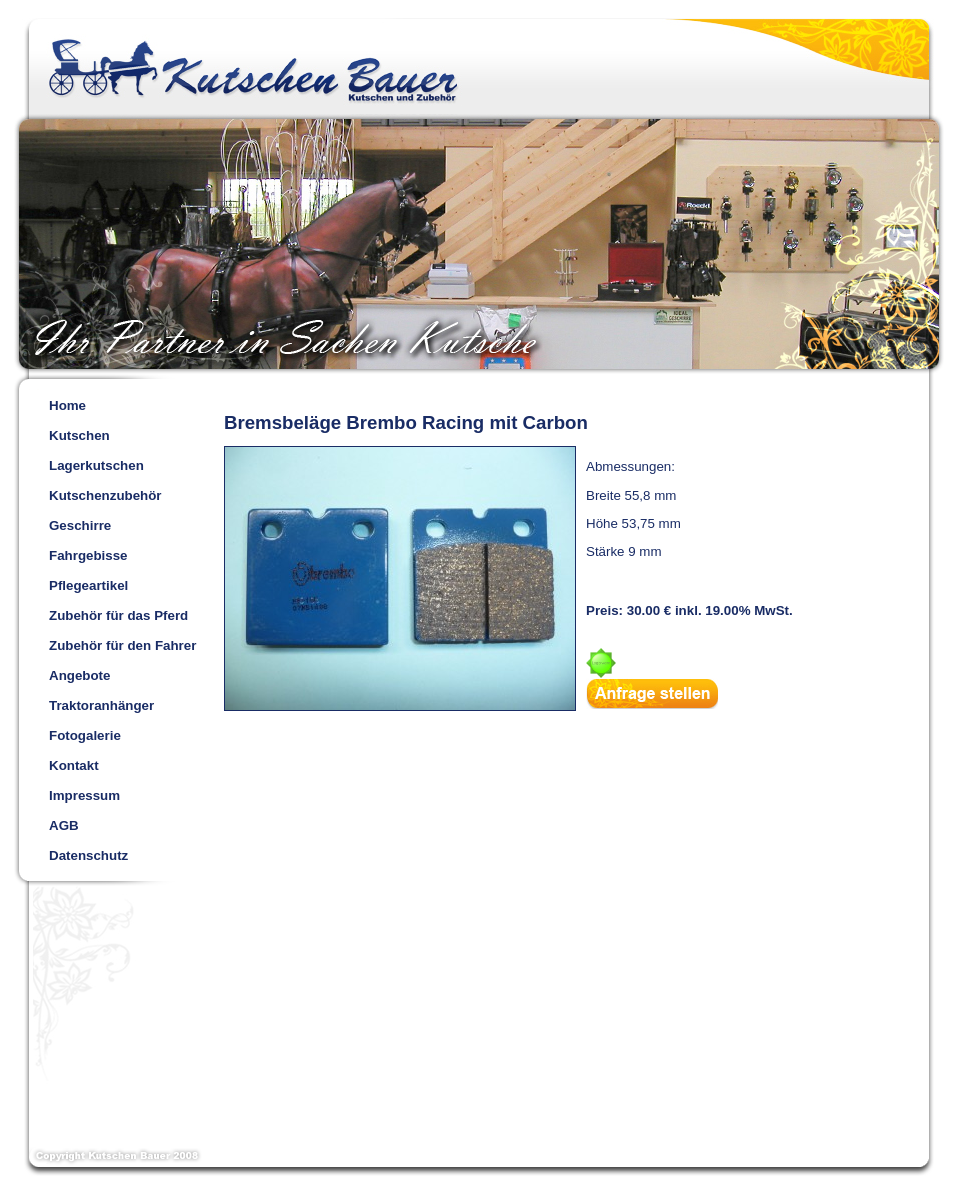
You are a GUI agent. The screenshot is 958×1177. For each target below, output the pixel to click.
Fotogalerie (85, 735)
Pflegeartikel (88, 585)
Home (67, 405)
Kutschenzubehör (105, 495)
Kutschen (79, 435)
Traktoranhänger (101, 705)
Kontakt (74, 765)
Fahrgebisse (88, 555)
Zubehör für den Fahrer (122, 645)
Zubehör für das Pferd (118, 615)
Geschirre (80, 525)
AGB (64, 825)
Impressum (84, 795)
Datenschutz (88, 855)
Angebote (79, 675)
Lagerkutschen (96, 465)
